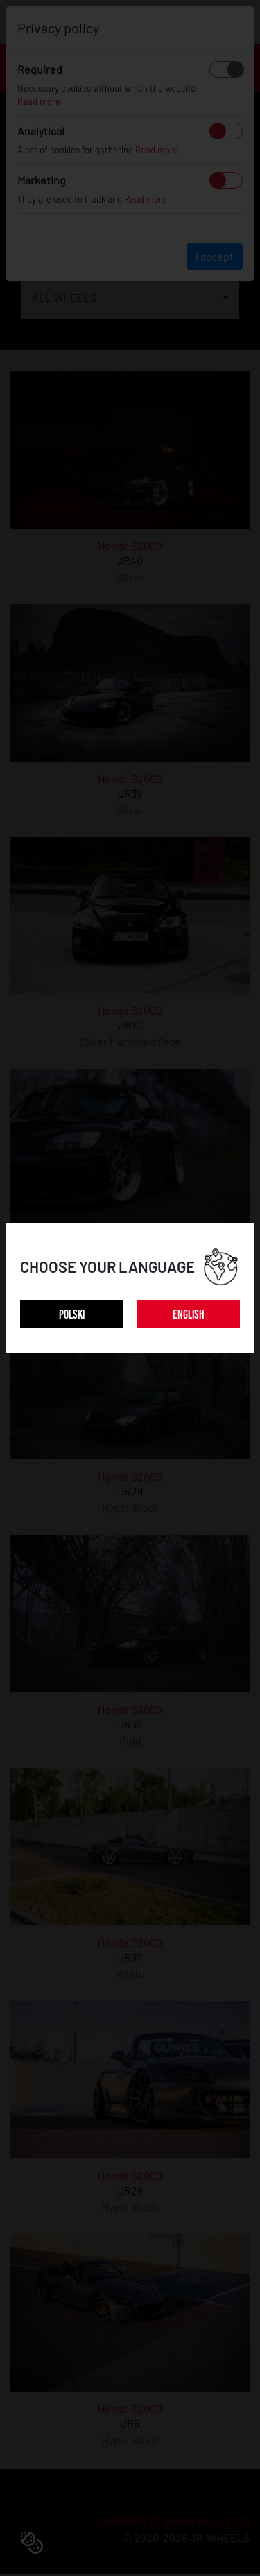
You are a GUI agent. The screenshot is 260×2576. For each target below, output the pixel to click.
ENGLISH (189, 1314)
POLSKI (72, 1314)
